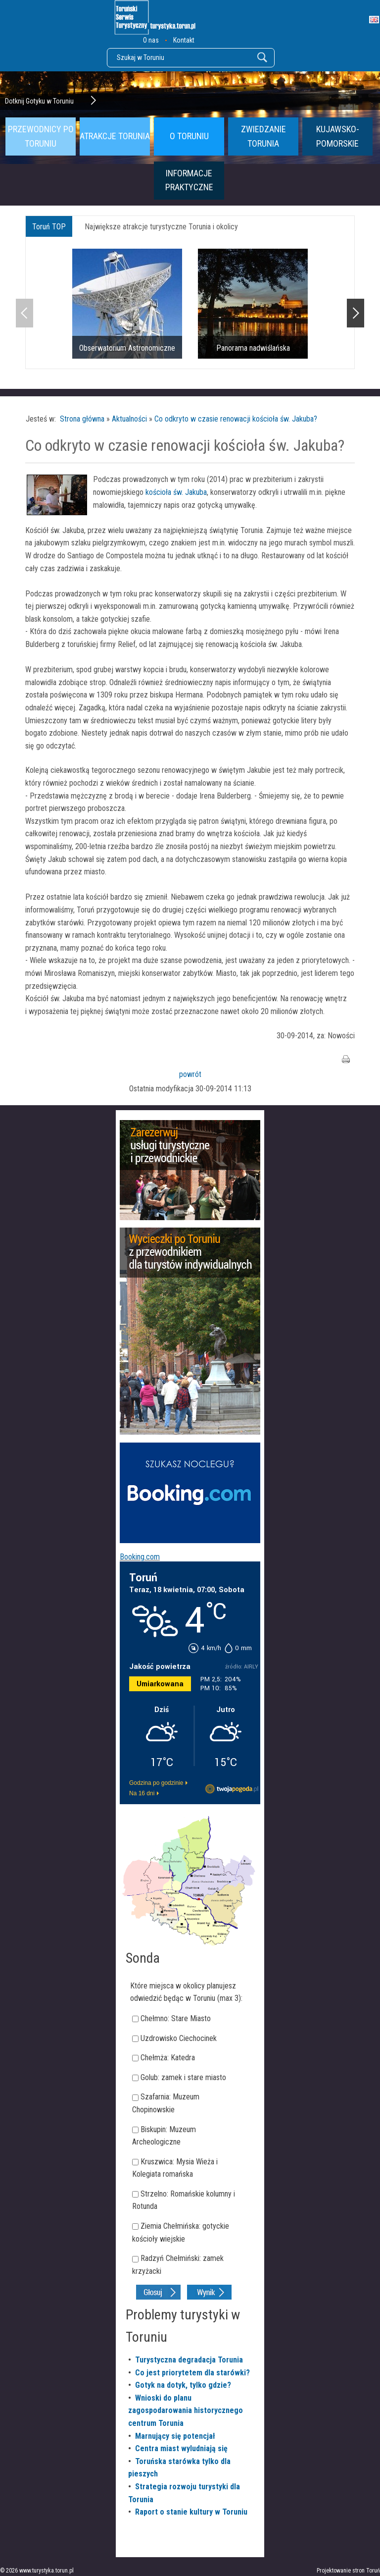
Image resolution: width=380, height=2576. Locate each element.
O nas (151, 40)
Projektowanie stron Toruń (348, 2570)
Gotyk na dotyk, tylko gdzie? (183, 2385)
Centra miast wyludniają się (181, 2448)
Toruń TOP (49, 226)
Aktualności (129, 419)
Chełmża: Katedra (168, 2057)
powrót (190, 1074)
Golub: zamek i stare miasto (183, 2077)
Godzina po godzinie (156, 1782)
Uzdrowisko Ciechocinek (179, 2038)
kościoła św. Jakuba (176, 492)
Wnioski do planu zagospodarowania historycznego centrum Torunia (185, 2410)
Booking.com (140, 1556)
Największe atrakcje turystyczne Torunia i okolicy (161, 226)
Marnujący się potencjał (175, 2436)
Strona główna (82, 419)
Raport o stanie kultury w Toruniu (191, 2512)
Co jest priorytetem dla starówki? (192, 2372)
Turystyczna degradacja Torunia (189, 2359)
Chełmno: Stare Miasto (176, 2018)
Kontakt (183, 40)
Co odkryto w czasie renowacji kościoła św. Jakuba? (235, 419)
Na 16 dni (141, 1793)
